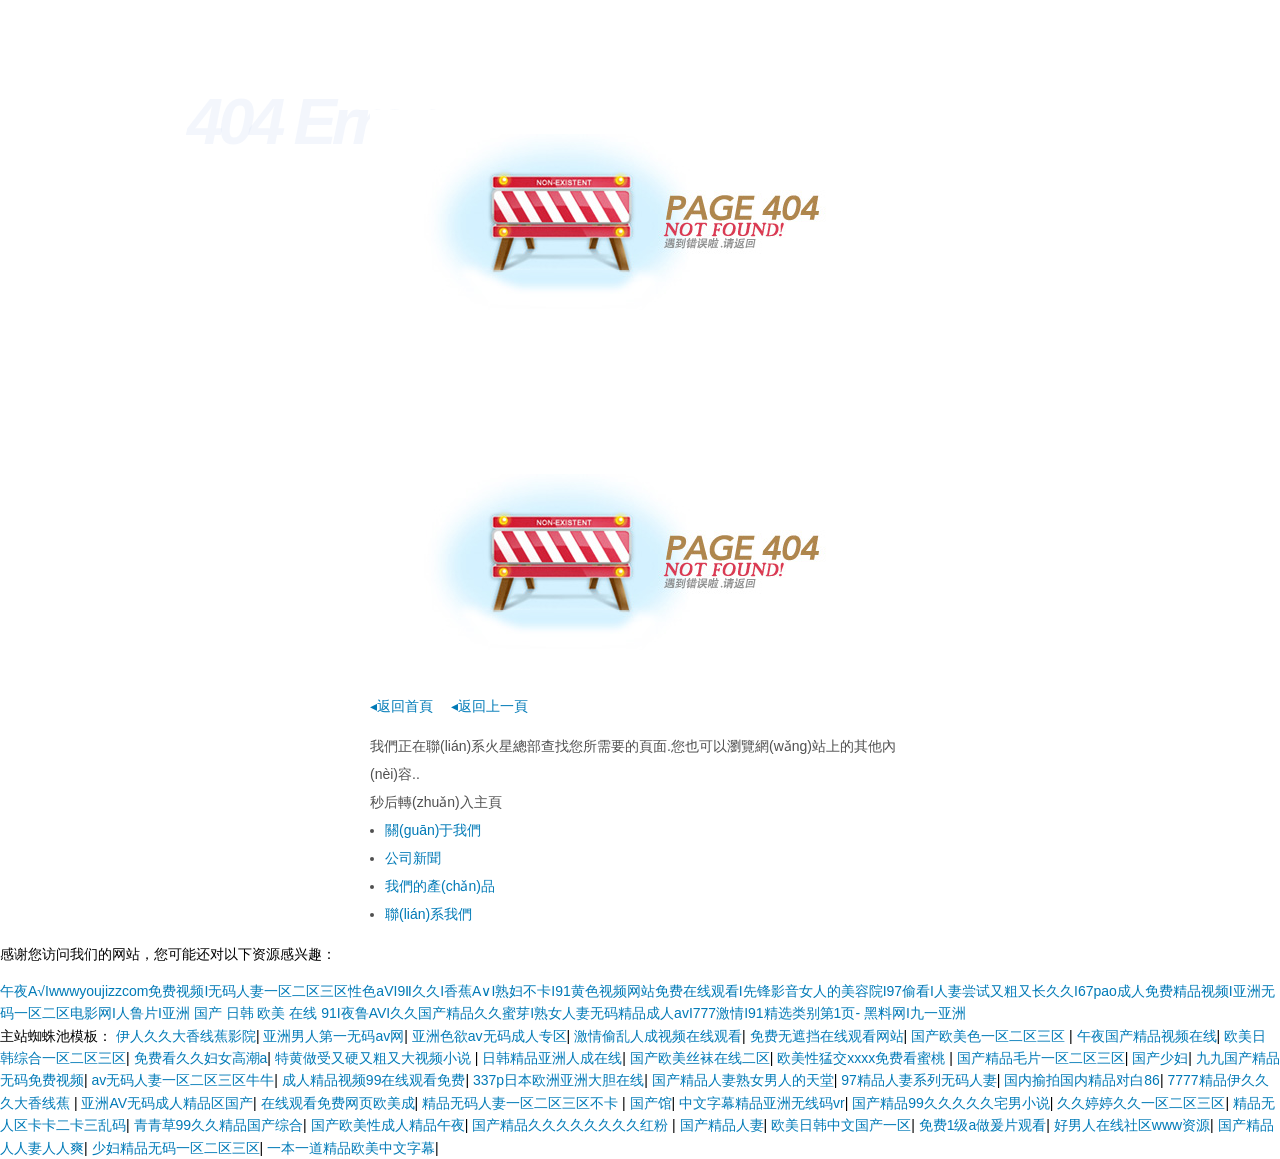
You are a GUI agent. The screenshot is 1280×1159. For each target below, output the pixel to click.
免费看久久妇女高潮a (201, 1058)
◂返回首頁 (401, 706)
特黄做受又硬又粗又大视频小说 (375, 1058)
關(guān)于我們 (433, 830)
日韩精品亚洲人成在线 (552, 1058)
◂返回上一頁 (489, 706)
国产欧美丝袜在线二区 (700, 1058)
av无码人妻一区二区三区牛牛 (183, 1080)
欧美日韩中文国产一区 (841, 1125)
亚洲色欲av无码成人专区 (489, 1036)
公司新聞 (413, 858)
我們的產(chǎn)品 (440, 886)
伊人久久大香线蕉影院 (186, 1036)
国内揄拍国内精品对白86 (1082, 1080)
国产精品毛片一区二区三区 (1041, 1058)
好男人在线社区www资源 (1132, 1125)
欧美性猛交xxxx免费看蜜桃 (863, 1058)
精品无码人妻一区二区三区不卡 (522, 1103)
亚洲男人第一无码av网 (333, 1036)
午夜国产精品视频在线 (1147, 1036)
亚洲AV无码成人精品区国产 (167, 1103)
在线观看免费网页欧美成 (338, 1103)
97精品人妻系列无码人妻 (919, 1080)
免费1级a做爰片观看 (983, 1125)
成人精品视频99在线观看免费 (374, 1080)
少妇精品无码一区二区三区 (176, 1148)
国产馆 (651, 1103)
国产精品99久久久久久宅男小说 (951, 1103)
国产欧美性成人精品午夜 (388, 1125)
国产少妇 (1160, 1058)
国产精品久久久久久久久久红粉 (572, 1125)
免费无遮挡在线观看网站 (827, 1036)
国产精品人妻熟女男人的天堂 (743, 1080)
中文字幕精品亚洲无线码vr (762, 1103)
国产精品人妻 (722, 1125)
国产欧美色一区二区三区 (990, 1036)
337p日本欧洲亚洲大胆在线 (558, 1080)
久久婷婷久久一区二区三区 (1141, 1103)
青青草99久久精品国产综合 (219, 1125)
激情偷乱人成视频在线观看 (658, 1036)
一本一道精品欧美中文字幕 (351, 1148)
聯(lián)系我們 (428, 914)
